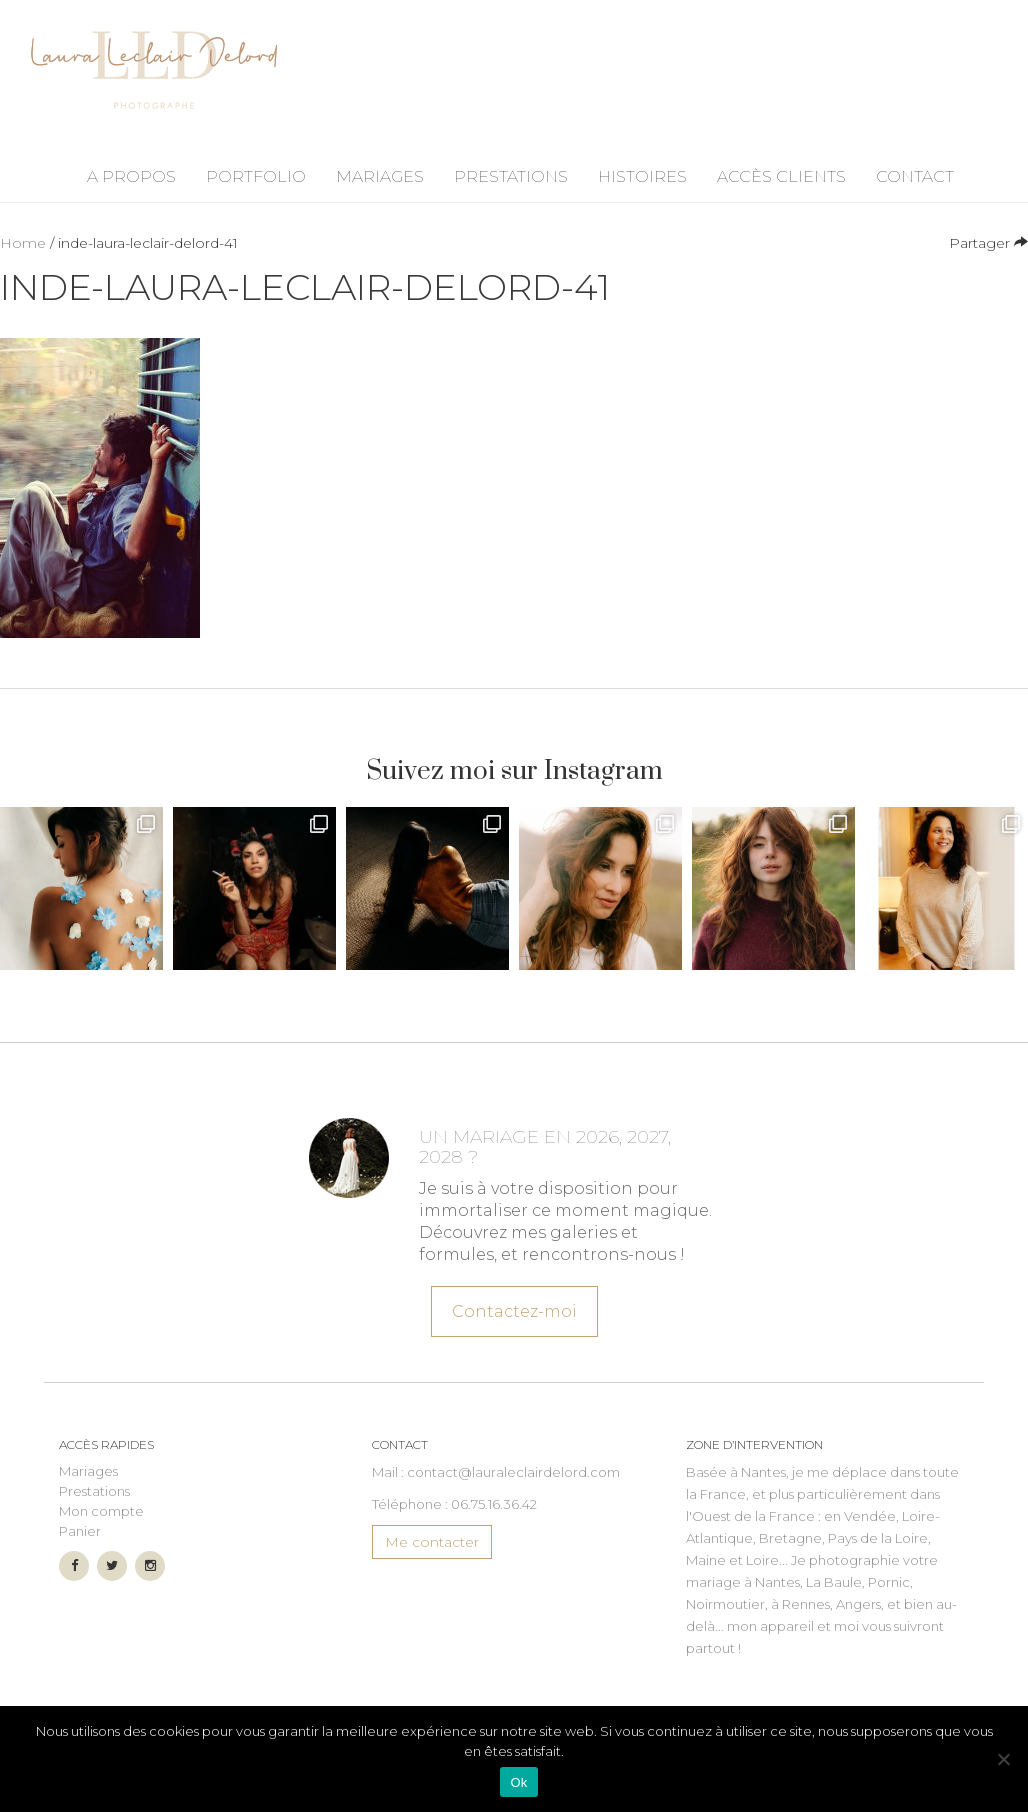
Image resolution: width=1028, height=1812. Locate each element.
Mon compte (101, 1511)
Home (23, 243)
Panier (80, 1531)
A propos (131, 176)
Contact (915, 176)
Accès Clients (781, 176)
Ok (518, 1782)
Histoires (642, 176)
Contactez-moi (514, 1307)
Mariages (380, 176)
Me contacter (432, 1542)
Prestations (511, 176)
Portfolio (256, 176)
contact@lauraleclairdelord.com (513, 1472)
